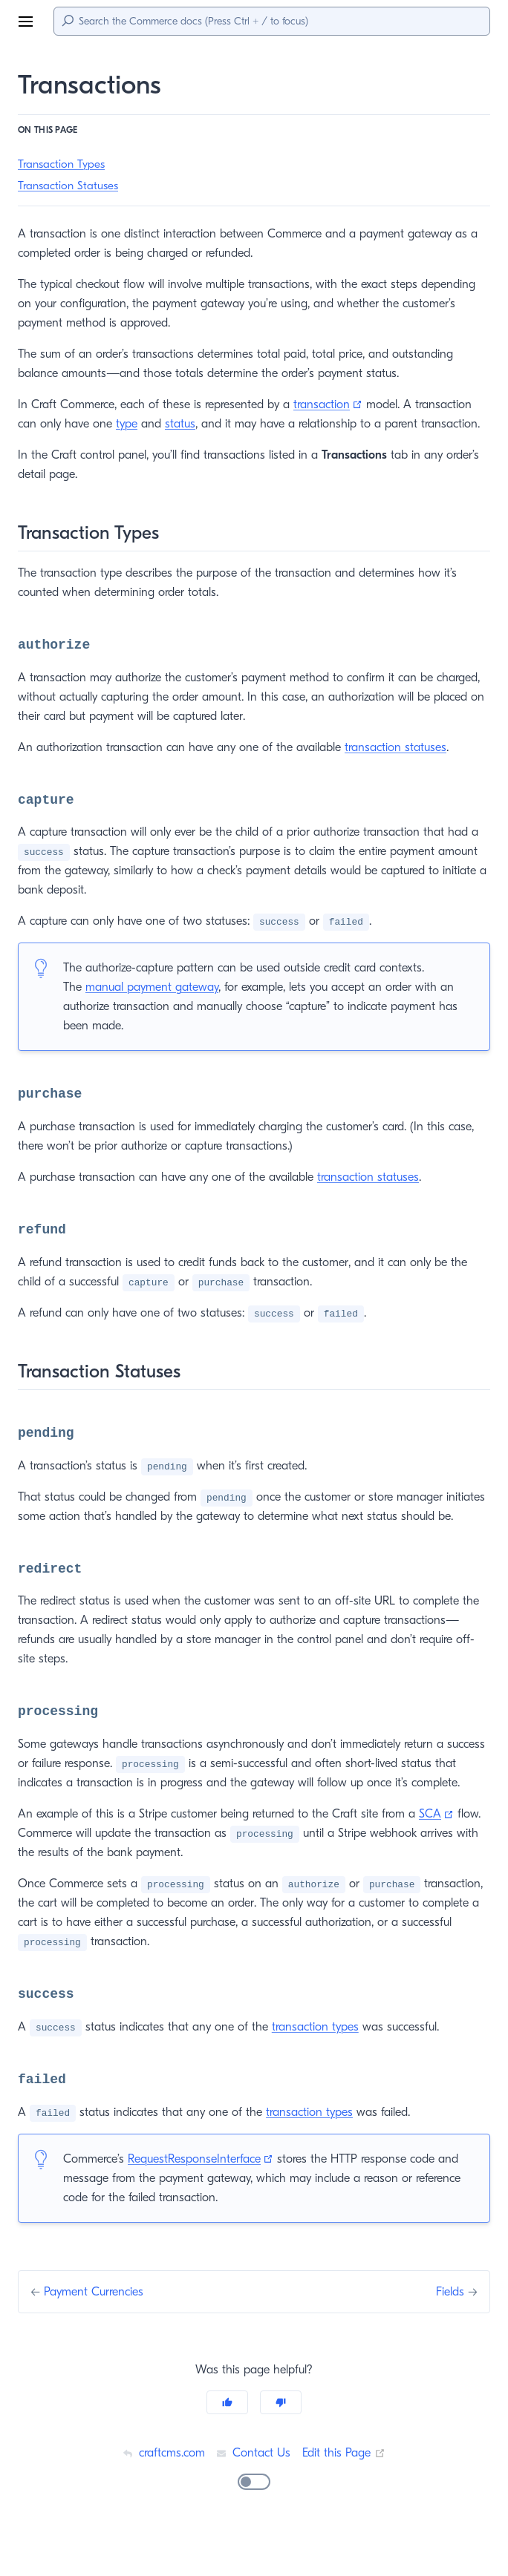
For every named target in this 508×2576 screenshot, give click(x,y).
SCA (446, 1852)
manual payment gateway (154, 986)
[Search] (271, 21)
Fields (448, 2330)
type (128, 423)
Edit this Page (345, 2491)
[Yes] (227, 2441)
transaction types (315, 2065)
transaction (339, 404)
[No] (281, 2441)
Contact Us (253, 2491)
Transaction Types (63, 164)
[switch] (254, 2520)
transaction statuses (402, 747)
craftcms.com (161, 2491)
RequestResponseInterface (211, 2197)
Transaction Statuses (70, 186)
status (182, 423)
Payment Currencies (99, 2330)
